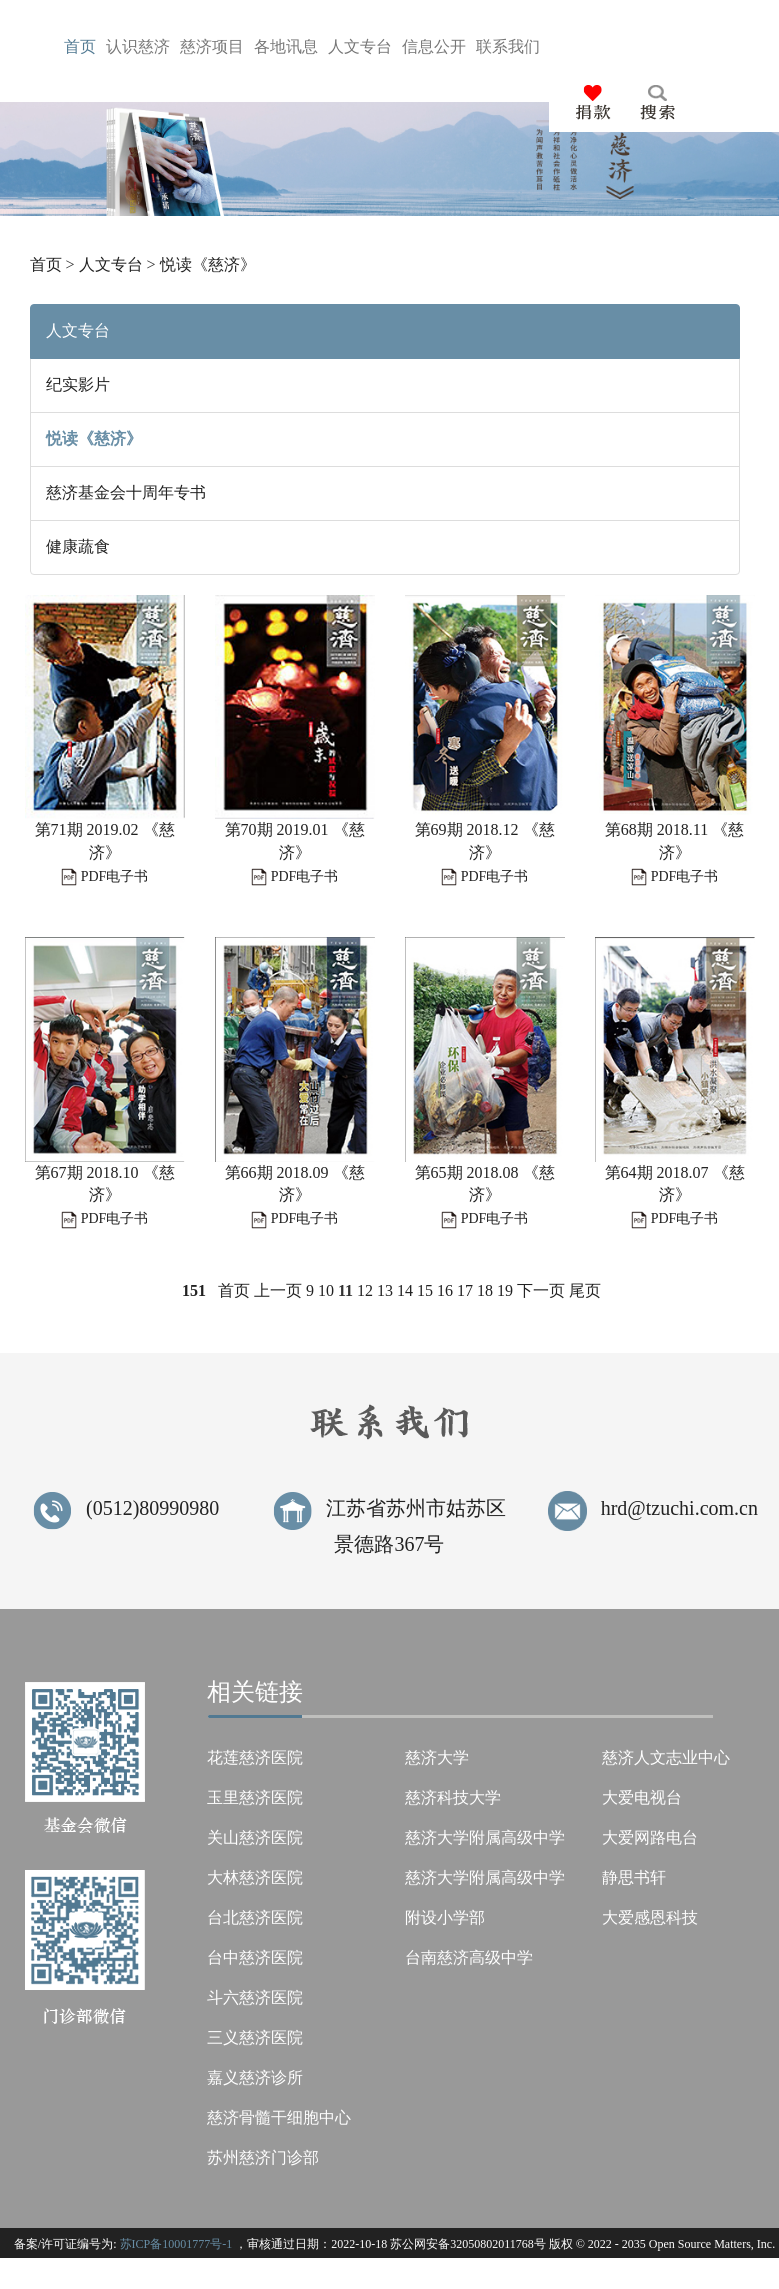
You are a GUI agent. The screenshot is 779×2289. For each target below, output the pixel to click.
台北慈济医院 (255, 1917)
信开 (434, 46)
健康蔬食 (78, 546)
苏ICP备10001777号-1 (176, 2244)
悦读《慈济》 (208, 264)
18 (485, 1290)
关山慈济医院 (255, 1837)
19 (505, 1290)
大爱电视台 (642, 1797)
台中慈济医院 (255, 1957)
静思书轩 (634, 1877)
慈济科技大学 (453, 1797)
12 (365, 1290)
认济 (138, 46)
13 (385, 1290)
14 (405, 1290)
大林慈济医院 (255, 1877)
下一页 (541, 1290)
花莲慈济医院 (255, 1757)
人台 (360, 46)
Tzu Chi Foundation (588, 2275)
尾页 (585, 1290)
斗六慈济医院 (255, 1997)
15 (425, 1290)
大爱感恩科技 (650, 1917)
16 (445, 1290)
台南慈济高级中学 (469, 1957)
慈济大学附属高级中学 (485, 1837)
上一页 (278, 1290)
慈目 (212, 46)
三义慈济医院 (255, 2037)
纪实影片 (78, 384)
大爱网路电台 (650, 1837)
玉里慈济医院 (255, 1797)
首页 (46, 264)
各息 (286, 46)
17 (465, 1290)
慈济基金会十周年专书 (126, 492)
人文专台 (111, 264)
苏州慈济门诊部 (263, 2157)
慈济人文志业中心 (666, 1757)
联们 (508, 46)
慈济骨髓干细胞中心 (279, 2117)
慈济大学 (437, 1757)
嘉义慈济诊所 (255, 2077)
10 (326, 1290)
